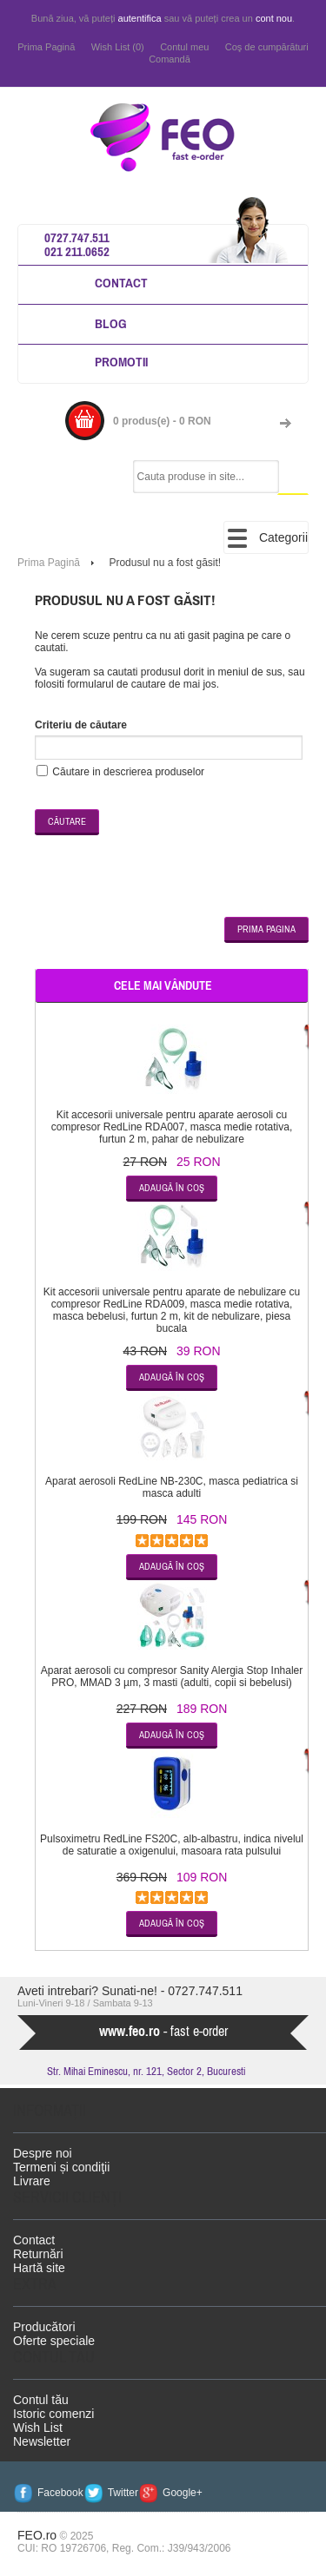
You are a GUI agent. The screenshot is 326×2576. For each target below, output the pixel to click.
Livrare (31, 2181)
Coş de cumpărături (267, 47)
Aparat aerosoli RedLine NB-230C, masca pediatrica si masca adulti (171, 1487)
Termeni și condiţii (61, 2167)
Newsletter (41, 2441)
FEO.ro (37, 2535)
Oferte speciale (54, 2341)
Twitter (123, 2493)
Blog (111, 323)
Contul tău (41, 2400)
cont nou (274, 18)
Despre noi (42, 2153)
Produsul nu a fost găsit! (165, 563)
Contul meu (184, 47)
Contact (121, 282)
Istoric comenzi (53, 2414)
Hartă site (39, 2268)
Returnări (38, 2254)
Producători (44, 2327)
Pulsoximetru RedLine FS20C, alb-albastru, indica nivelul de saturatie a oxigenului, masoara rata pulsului (171, 1845)
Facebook (60, 2493)
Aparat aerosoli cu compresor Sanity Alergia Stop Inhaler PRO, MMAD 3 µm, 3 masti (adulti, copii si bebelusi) (172, 1676)
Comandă (169, 59)
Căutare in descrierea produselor (128, 772)
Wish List (38, 2427)
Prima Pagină (46, 47)
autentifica (140, 18)
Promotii (121, 361)
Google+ (183, 2493)
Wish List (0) (117, 47)
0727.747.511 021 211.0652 (77, 244)
